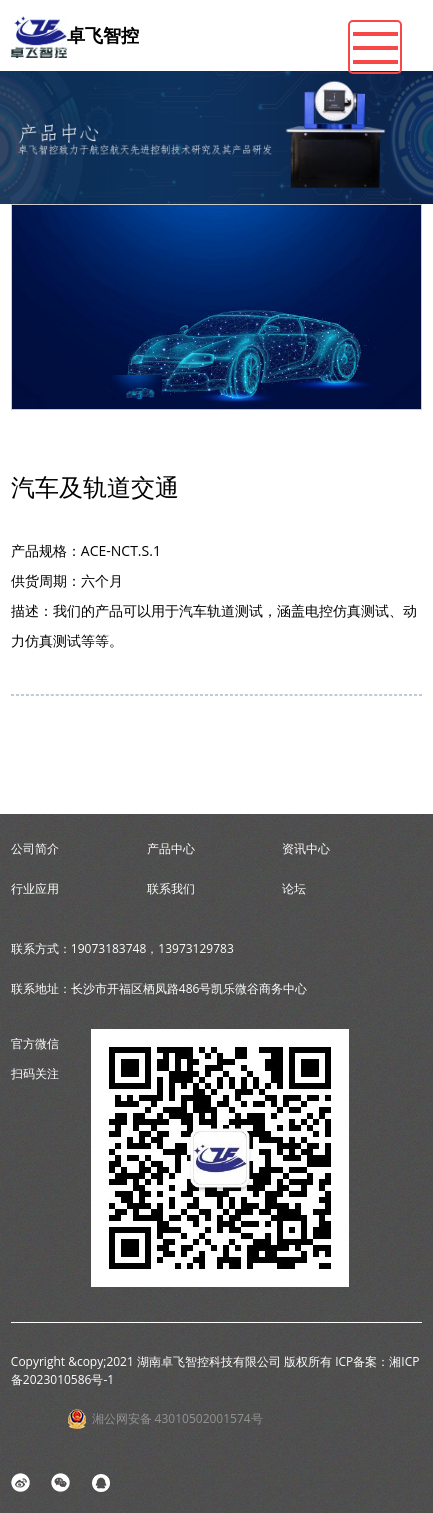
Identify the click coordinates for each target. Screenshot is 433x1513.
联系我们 (171, 888)
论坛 (294, 888)
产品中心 (171, 848)
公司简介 (35, 848)
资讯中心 (306, 848)
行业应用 (35, 888)
